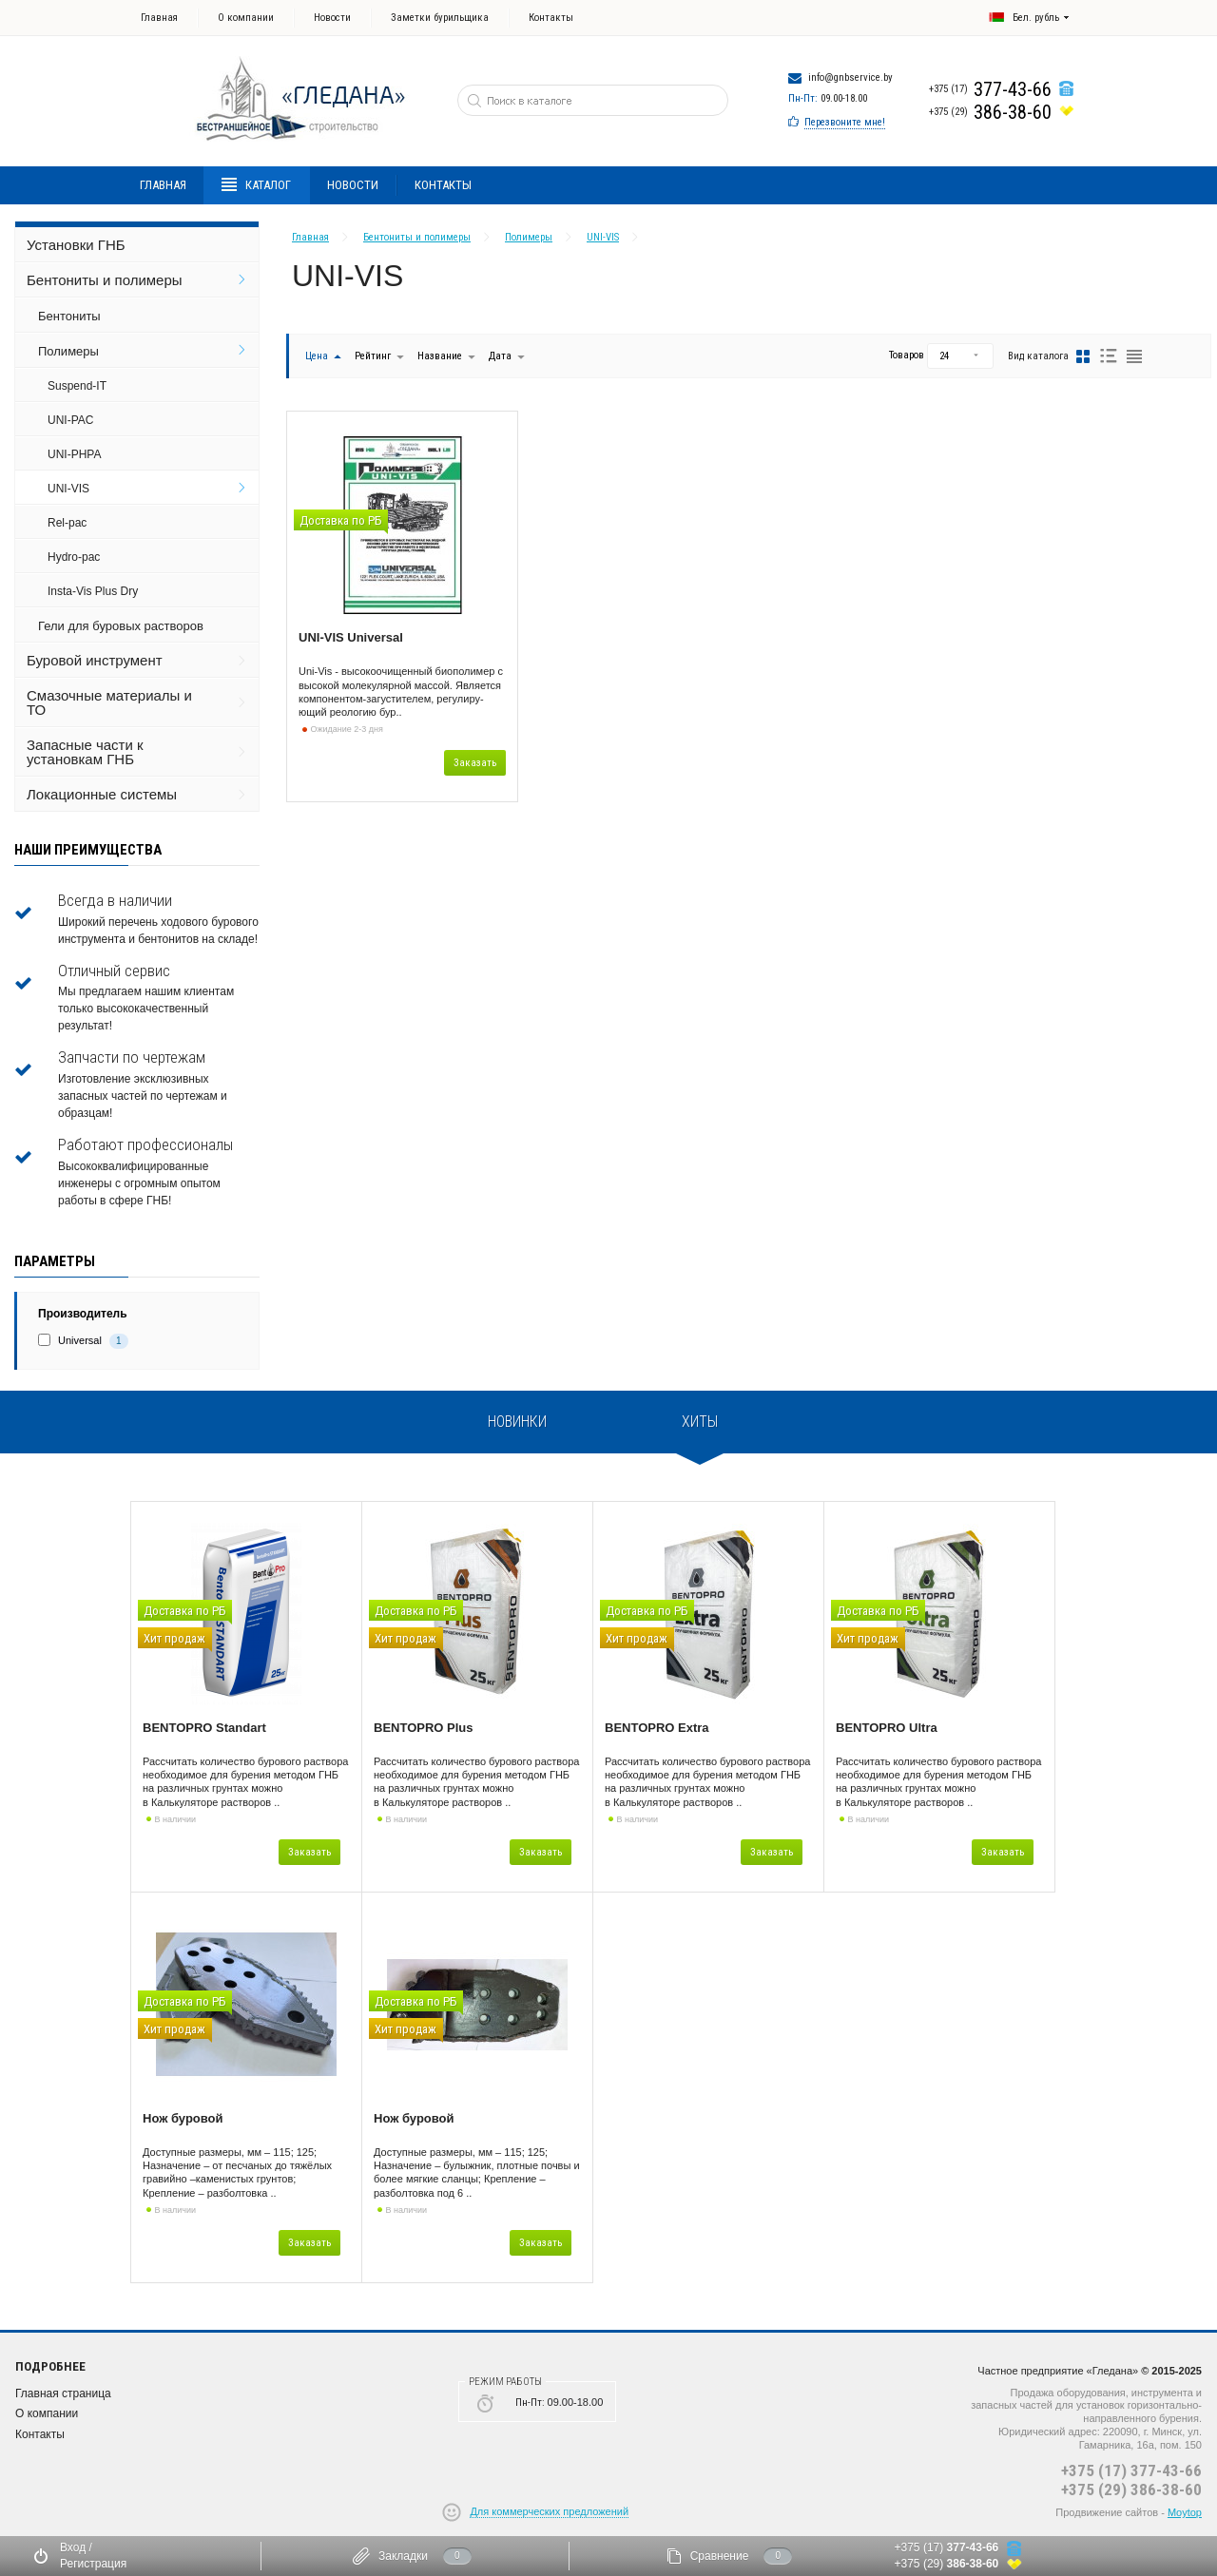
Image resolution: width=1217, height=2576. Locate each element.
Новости (332, 17)
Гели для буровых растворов (120, 626)
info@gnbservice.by (850, 77)
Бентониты (69, 316)
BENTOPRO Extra (657, 1728)
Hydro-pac (74, 557)
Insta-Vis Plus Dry (93, 591)
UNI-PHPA (74, 454)
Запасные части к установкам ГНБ (85, 752)
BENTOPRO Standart (204, 1728)
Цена (316, 356)
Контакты (551, 17)
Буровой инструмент (95, 660)
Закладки (403, 2556)
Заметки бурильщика (440, 17)
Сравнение (719, 2556)
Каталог (256, 185)
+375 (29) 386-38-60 (1131, 2489)
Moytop (1185, 2512)
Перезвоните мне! (844, 122)
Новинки (517, 1422)
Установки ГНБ (76, 245)
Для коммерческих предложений (549, 2511)
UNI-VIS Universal (351, 637)
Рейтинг (374, 356)
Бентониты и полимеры (105, 280)
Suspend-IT (77, 386)
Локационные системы (102, 794)
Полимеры (68, 351)
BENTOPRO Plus (423, 1728)
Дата (501, 356)
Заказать (475, 763)
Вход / (76, 2547)
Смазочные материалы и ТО (109, 702)
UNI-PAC (70, 420)
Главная (159, 17)
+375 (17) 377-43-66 (1131, 2470)
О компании (246, 17)
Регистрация (93, 2563)
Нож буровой (183, 2118)
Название (439, 356)
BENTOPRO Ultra (886, 1728)
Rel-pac (67, 522)
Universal (80, 1340)
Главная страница (63, 2393)
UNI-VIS (68, 488)
